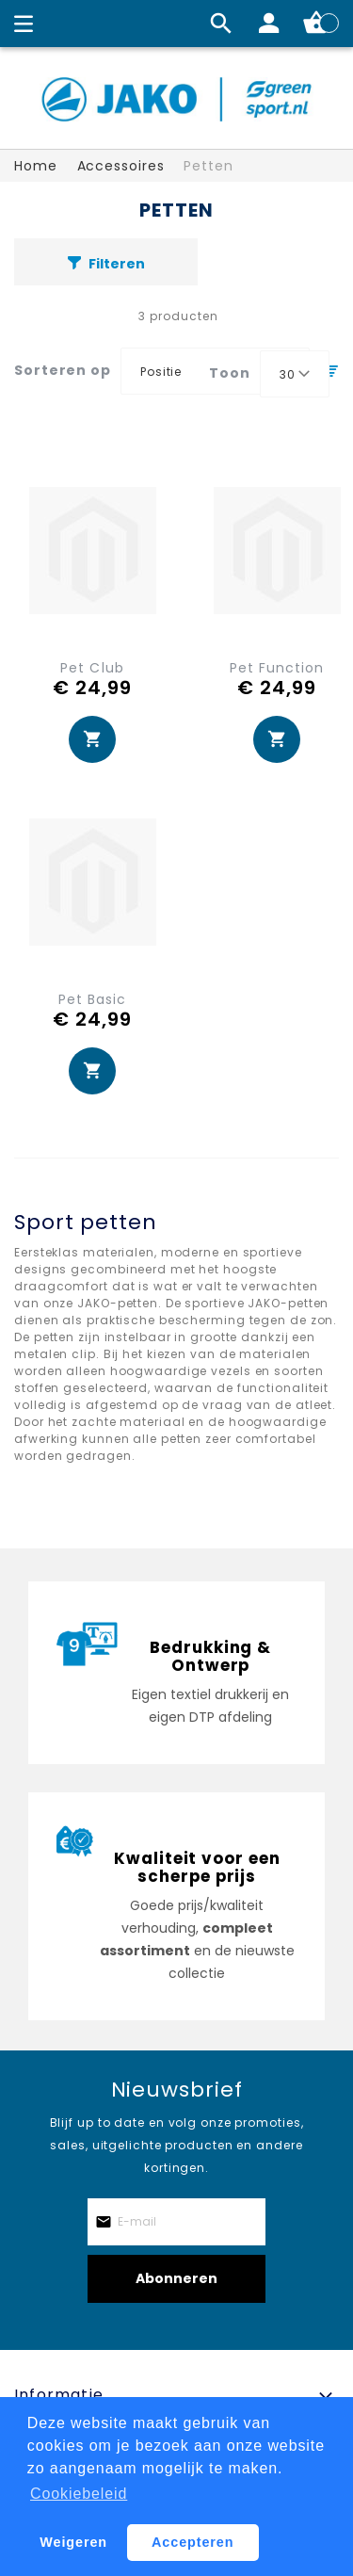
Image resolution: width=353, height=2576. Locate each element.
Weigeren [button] (73, 2542)
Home (35, 165)
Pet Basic (92, 999)
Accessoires (121, 165)
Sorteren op (62, 370)
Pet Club (91, 667)
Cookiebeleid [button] (78, 2494)
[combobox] (294, 373)
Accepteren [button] (192, 2542)
